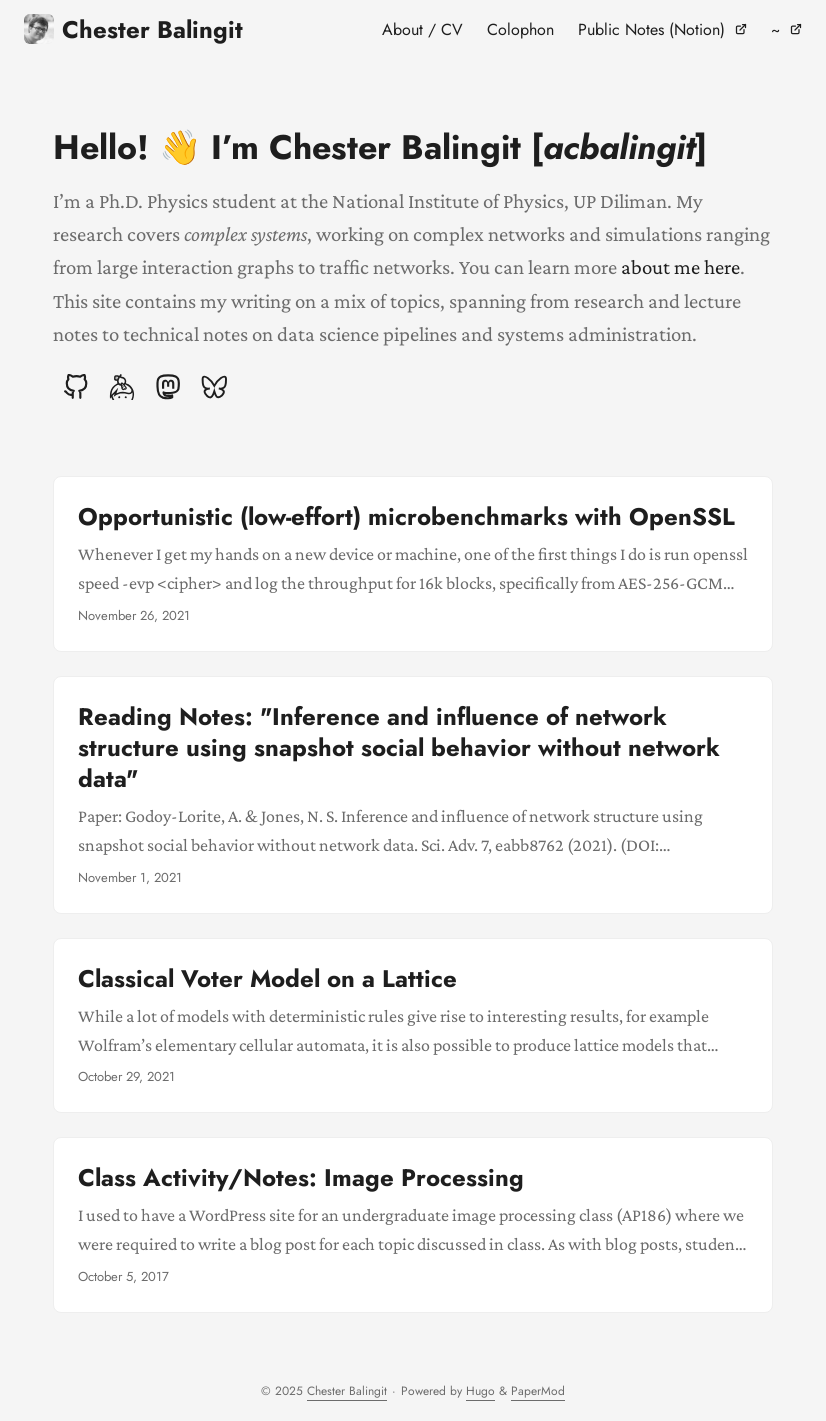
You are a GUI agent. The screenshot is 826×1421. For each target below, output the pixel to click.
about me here (680, 266)
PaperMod (538, 1391)
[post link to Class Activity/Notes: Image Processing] (413, 1225)
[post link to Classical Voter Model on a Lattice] (413, 1026)
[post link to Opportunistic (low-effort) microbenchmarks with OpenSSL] (413, 564)
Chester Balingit (133, 29)
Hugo (480, 1391)
